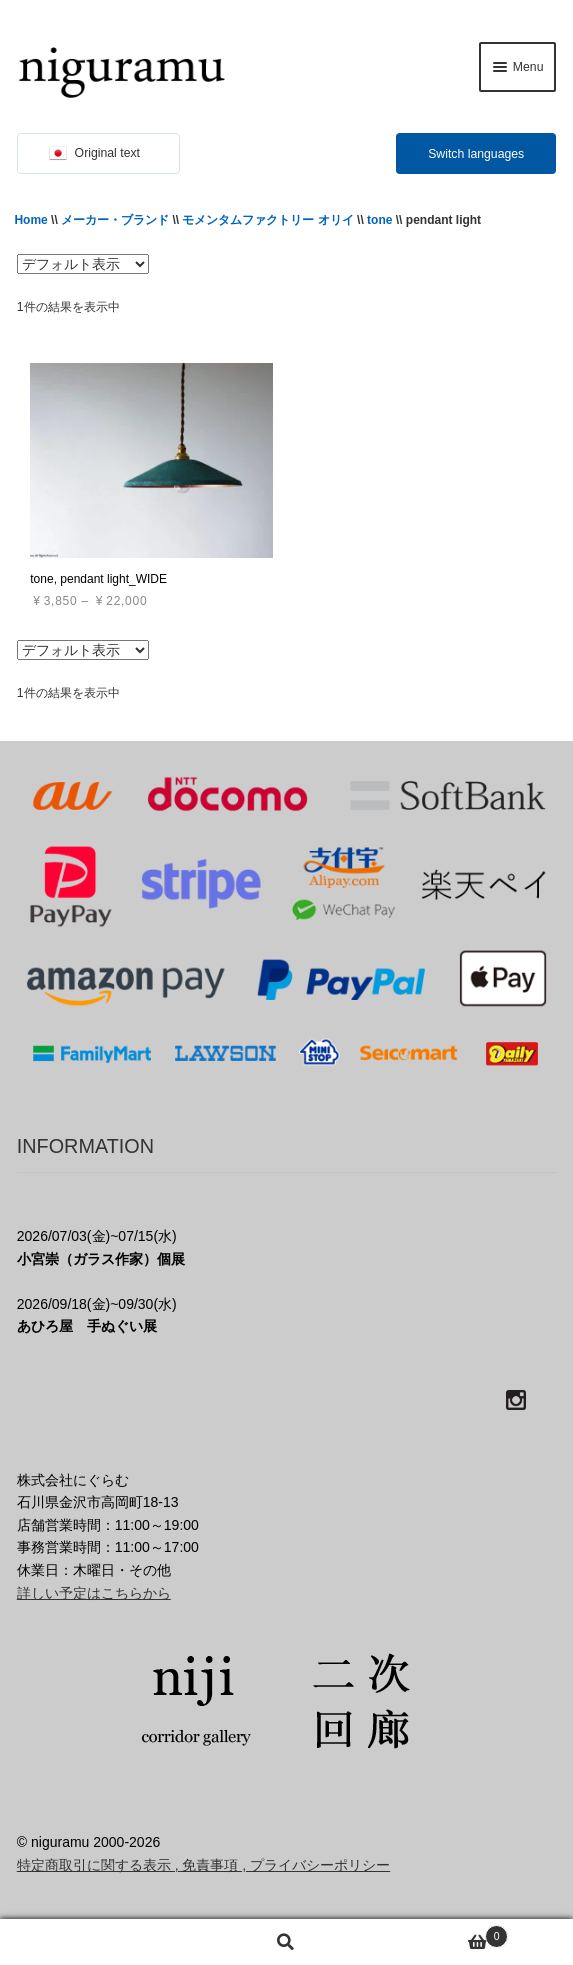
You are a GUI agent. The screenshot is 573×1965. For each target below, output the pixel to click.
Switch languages (476, 154)
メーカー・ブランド (115, 220)
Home (30, 220)
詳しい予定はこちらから (94, 1593)
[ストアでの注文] (83, 264)
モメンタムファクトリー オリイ (267, 220)
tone (379, 220)
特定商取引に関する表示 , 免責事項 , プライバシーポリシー (203, 1865)
